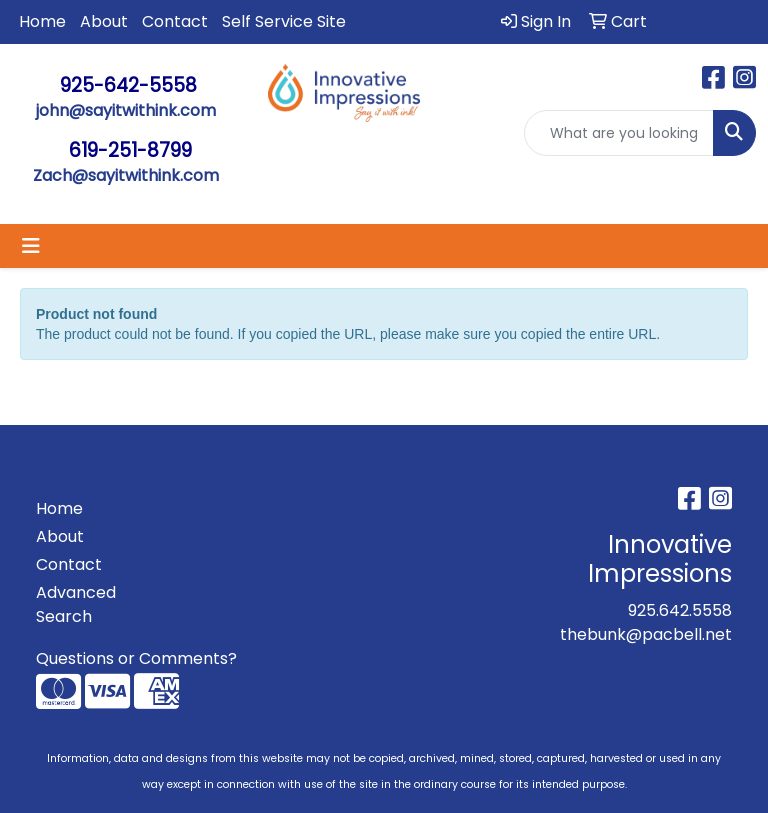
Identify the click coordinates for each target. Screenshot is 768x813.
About (104, 21)
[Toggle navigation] (31, 246)
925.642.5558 (680, 610)
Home (42, 21)
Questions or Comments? (136, 658)
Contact (175, 21)
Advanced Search (76, 604)
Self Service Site (284, 21)
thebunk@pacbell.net (646, 634)
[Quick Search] (619, 133)
